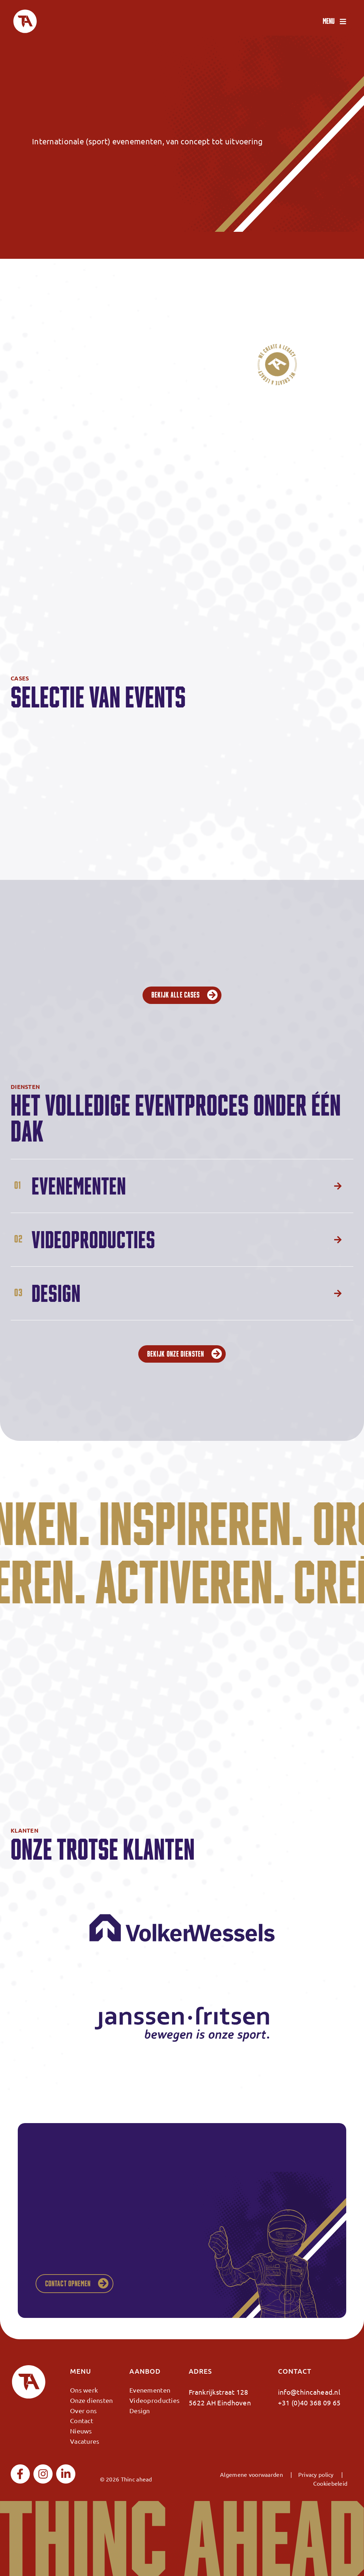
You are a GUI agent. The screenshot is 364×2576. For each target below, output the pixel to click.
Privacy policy (316, 2474)
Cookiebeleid (330, 2483)
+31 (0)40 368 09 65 (309, 2402)
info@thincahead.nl (309, 2392)
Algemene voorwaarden (251, 2474)
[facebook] (20, 2474)
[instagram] (43, 2474)
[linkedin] (65, 2474)
